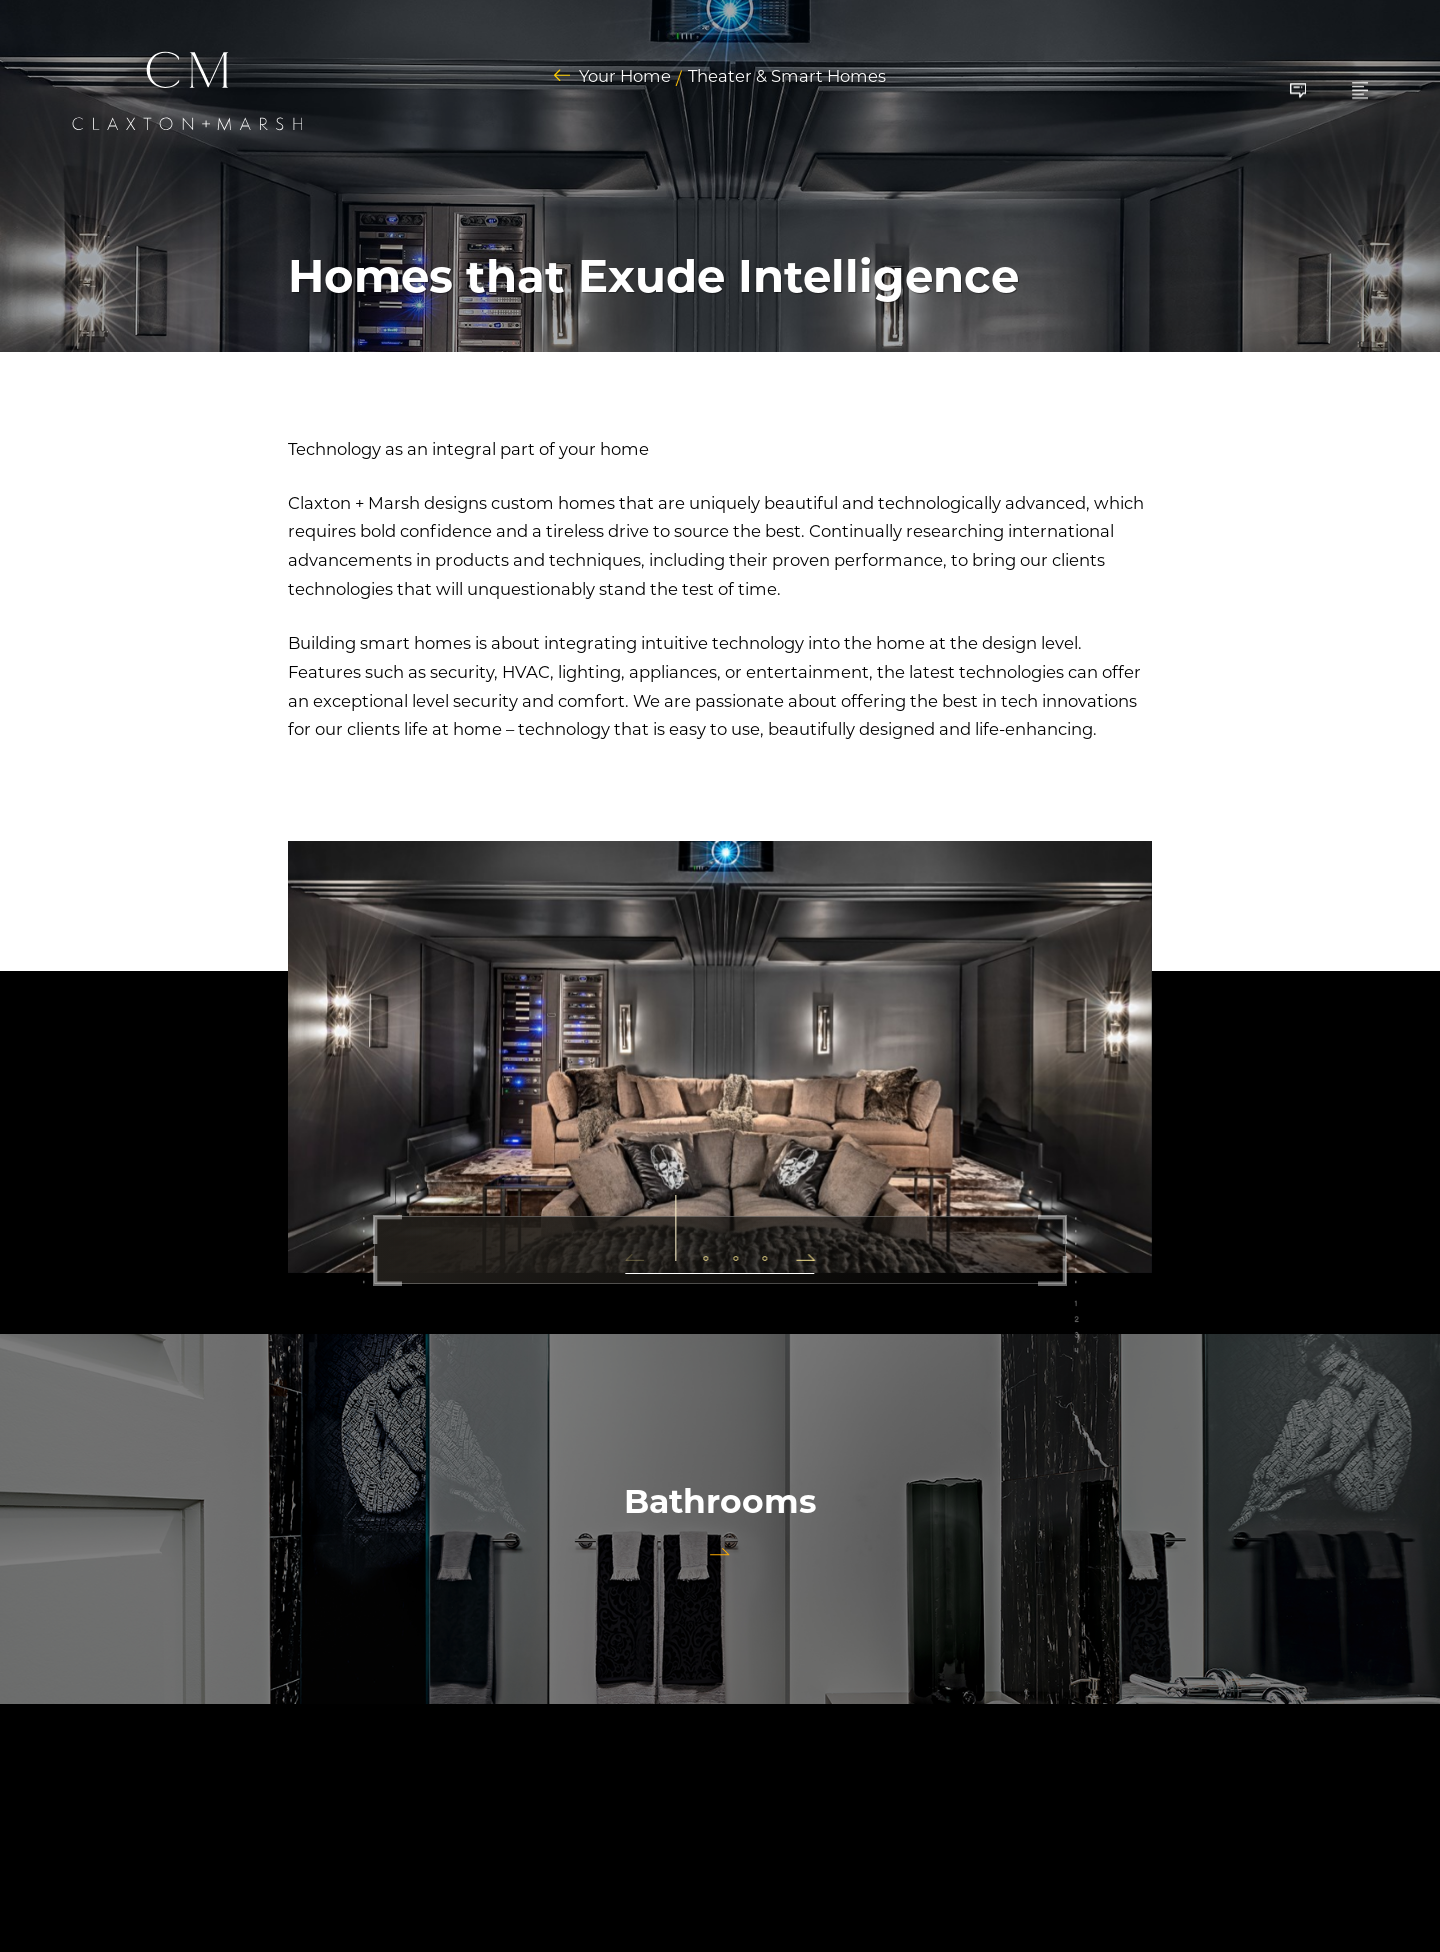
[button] (642, 1254)
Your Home (625, 76)
